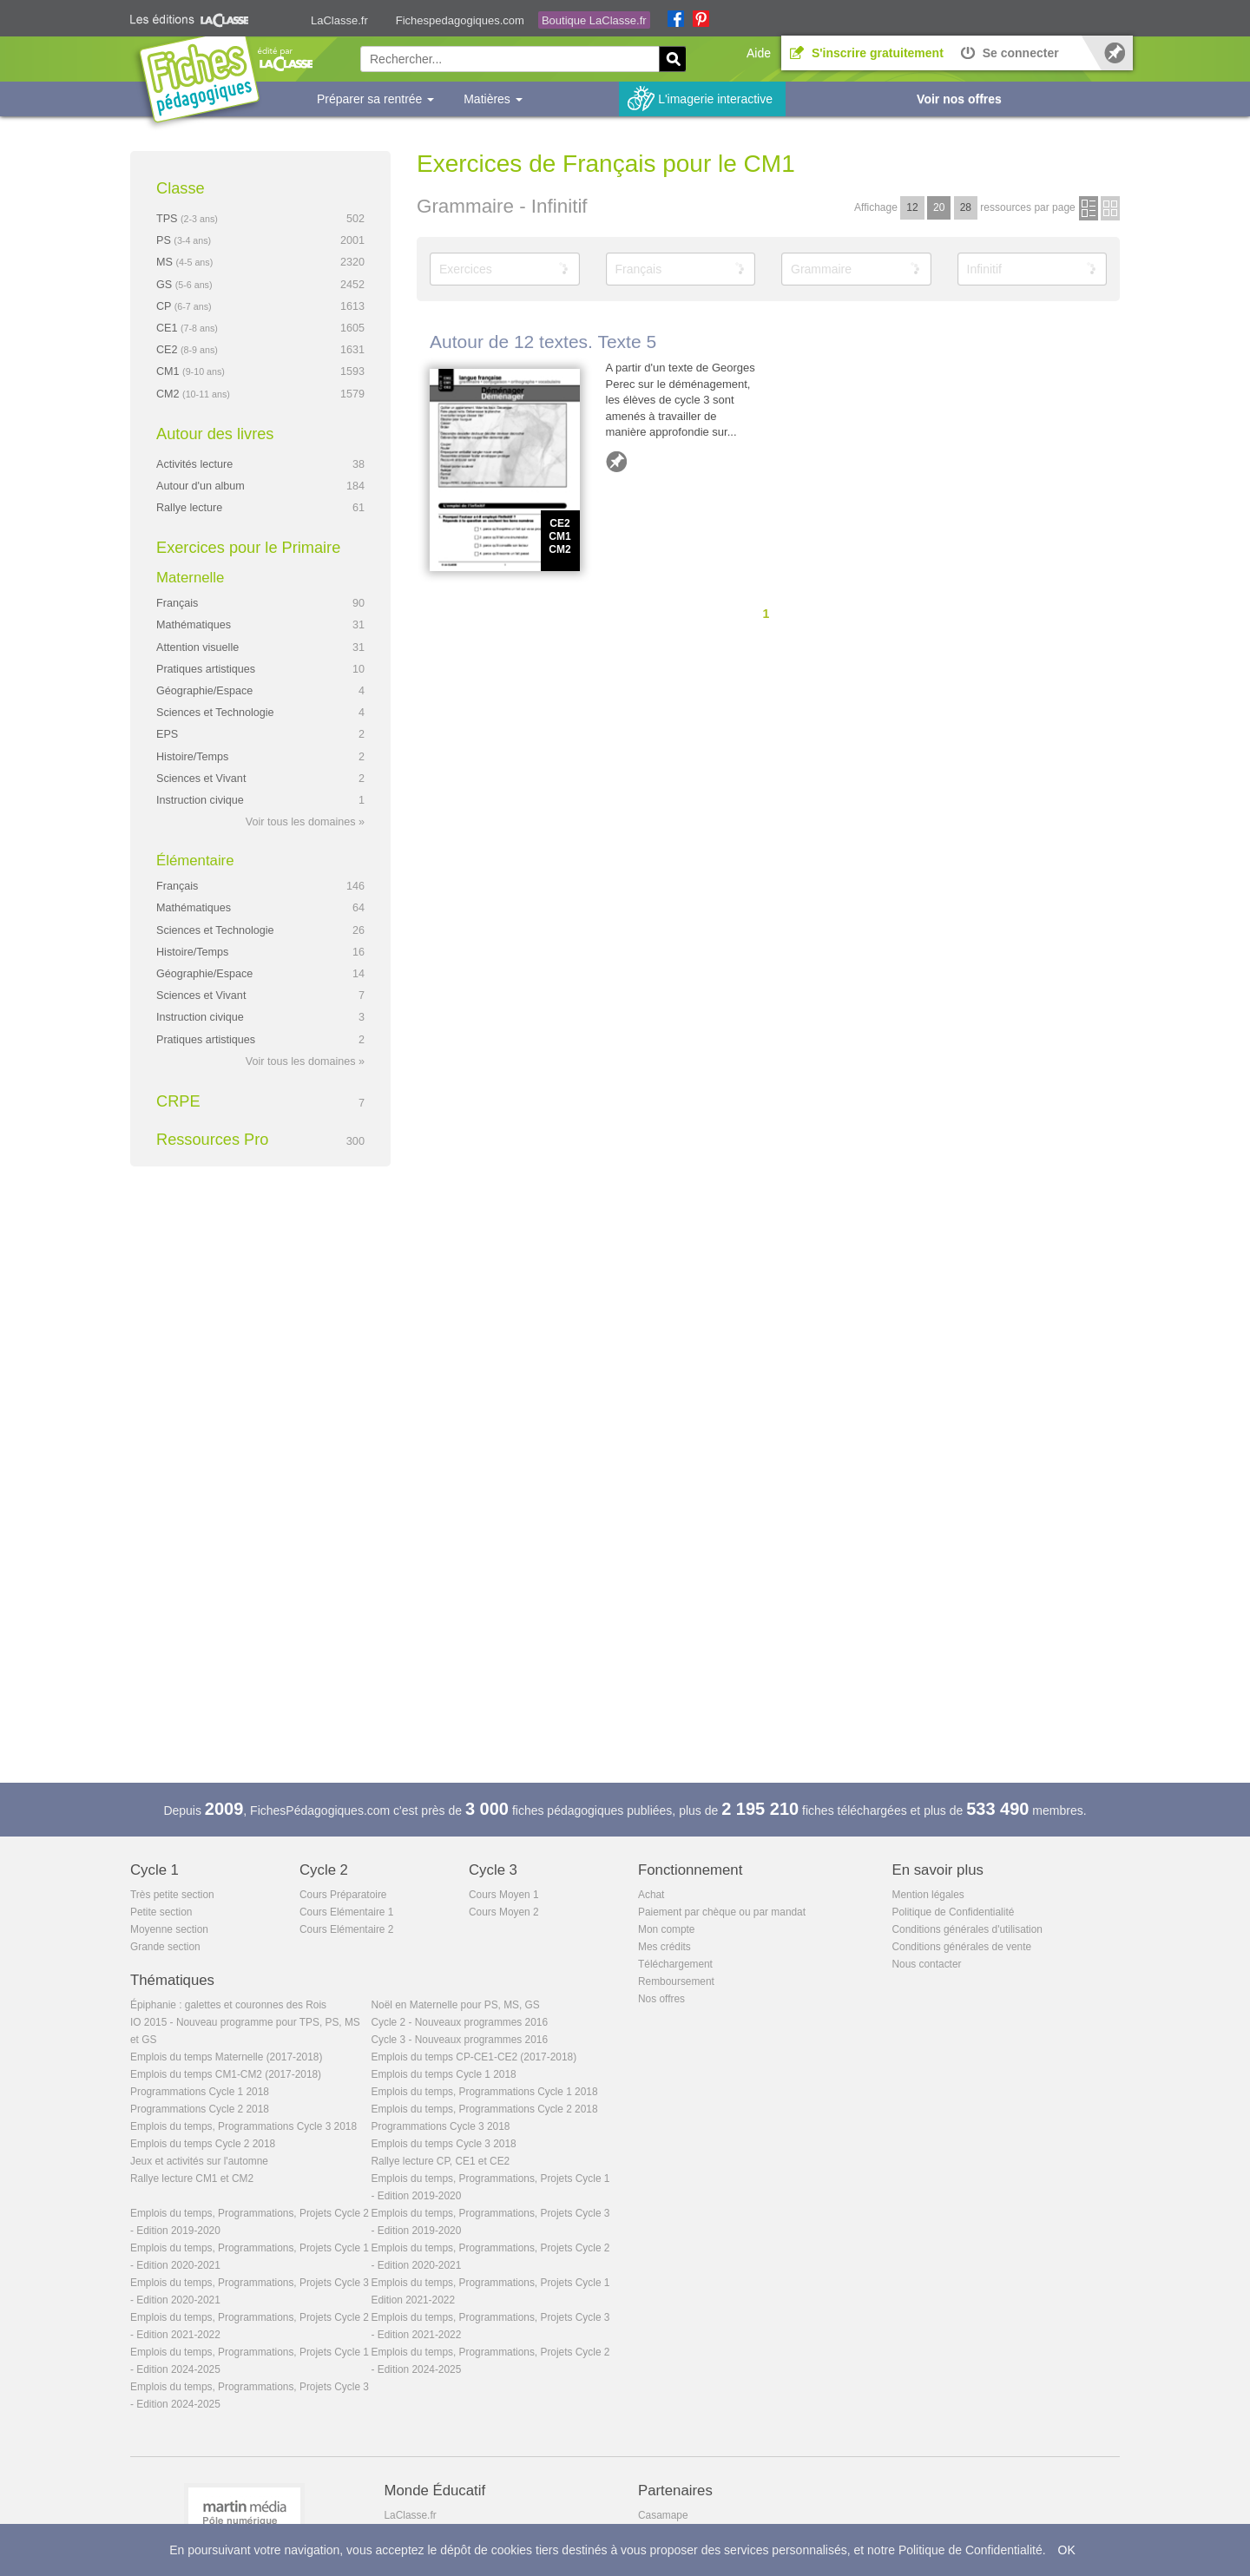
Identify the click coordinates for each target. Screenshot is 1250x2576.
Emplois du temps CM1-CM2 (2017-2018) (225, 2074)
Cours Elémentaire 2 (346, 1929)
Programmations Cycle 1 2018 (199, 2092)
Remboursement (676, 1981)
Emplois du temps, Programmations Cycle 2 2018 (485, 2109)
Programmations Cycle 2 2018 (199, 2109)
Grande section (165, 1947)
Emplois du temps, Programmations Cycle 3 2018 (243, 2126)
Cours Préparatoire (342, 1895)
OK (1067, 2550)
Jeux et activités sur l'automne (199, 2161)
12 (912, 207)
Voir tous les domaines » (305, 822)
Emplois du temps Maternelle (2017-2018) (226, 2057)
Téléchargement (675, 1964)
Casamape (663, 2515)
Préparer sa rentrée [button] (375, 99)
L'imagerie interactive (715, 99)
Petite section (161, 1912)
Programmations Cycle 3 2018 (441, 2126)
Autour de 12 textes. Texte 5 (543, 342)
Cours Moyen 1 (504, 1895)
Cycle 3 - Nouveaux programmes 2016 (460, 2040)
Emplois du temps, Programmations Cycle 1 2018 (485, 2092)
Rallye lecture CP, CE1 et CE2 (441, 2161)
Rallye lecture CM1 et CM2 (191, 2178)
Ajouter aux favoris (616, 461)
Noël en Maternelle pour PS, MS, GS (456, 2005)
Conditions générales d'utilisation (967, 1929)
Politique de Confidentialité (953, 1912)
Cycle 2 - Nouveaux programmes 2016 (460, 2022)
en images (1110, 208)
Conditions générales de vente (962, 1947)
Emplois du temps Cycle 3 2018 (444, 2144)
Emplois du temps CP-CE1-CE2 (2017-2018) (474, 2057)
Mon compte (666, 1929)
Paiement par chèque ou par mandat (722, 1912)
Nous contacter (927, 1964)
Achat (651, 1895)
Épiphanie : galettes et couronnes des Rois (228, 2005)
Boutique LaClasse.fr (594, 20)
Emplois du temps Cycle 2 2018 (202, 2144)
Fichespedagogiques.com (460, 20)
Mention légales (928, 1895)
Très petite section (172, 1895)
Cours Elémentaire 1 (346, 1912)
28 (965, 207)
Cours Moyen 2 (504, 1912)
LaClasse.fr (339, 20)
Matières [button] (493, 99)
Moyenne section (169, 1929)
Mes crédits (664, 1947)
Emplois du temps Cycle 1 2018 (444, 2074)
